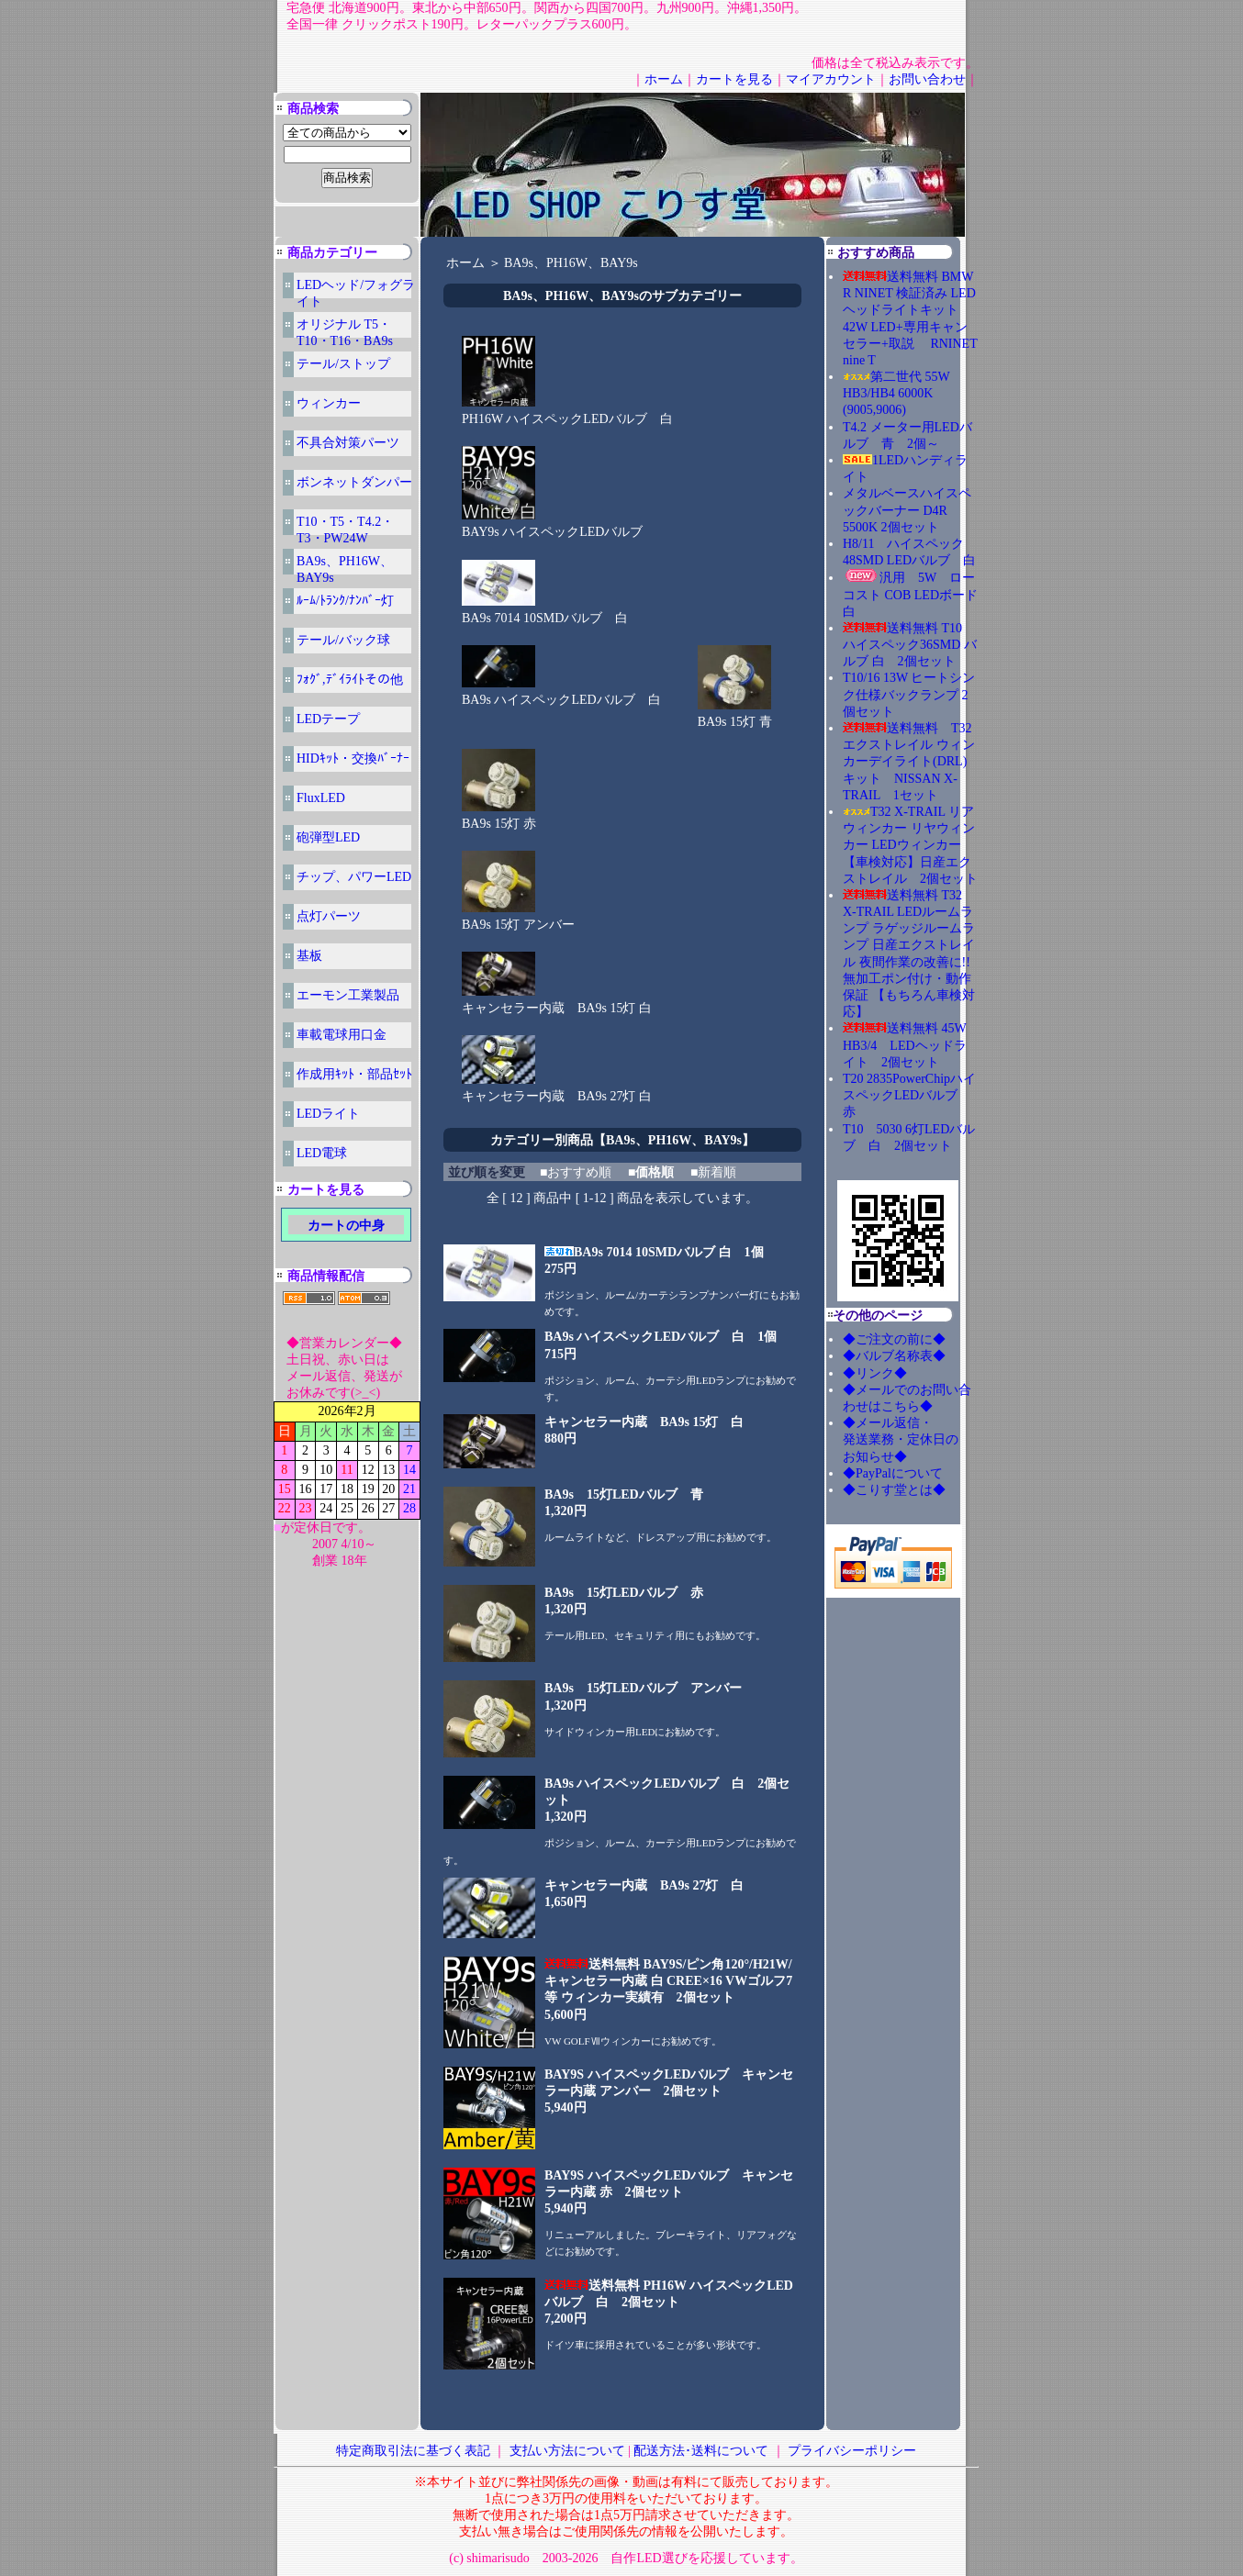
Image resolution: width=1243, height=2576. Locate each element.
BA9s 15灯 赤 (499, 818)
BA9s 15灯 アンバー (518, 918)
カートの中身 (346, 1225)
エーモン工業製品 (348, 995)
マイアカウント (831, 79)
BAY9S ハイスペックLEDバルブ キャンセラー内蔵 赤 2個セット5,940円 (668, 2192)
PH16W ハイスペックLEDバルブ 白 (567, 413)
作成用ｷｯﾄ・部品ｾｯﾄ (354, 1074)
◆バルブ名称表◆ (894, 1356)
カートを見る (734, 79)
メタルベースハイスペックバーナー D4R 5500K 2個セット (907, 509)
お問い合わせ (927, 79)
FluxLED (321, 798)
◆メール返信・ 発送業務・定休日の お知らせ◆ (920, 1439)
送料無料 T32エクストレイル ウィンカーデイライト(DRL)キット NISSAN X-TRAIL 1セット (909, 761)
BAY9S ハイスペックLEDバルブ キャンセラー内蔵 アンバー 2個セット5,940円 (668, 2091)
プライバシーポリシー (852, 2451)
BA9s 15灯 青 (735, 716)
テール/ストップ (343, 364)
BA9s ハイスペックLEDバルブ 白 (561, 694)
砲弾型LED (328, 837)
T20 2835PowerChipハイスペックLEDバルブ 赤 (909, 1095)
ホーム (663, 79)
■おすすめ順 (575, 1172)
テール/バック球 (343, 640)
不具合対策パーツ (348, 443)
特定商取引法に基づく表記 (413, 2451)
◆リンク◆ (875, 1373)
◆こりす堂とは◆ (894, 1490)
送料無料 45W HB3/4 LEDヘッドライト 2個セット (905, 1044)
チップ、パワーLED (354, 877)
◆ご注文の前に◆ (894, 1339)
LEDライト (328, 1114)
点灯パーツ (329, 916)
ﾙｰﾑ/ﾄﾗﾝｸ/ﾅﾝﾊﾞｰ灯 (345, 601)
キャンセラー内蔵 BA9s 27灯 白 (557, 1090)
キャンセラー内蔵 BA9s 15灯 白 (557, 1002)
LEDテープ (328, 719)
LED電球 (322, 1153)
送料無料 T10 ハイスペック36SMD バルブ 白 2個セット (910, 644)
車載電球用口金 (341, 1035)
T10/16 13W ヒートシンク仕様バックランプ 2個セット (909, 694)
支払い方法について (567, 2451)
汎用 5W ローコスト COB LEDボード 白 (910, 594)
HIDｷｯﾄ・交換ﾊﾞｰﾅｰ (353, 758)
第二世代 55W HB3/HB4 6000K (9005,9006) (896, 393)
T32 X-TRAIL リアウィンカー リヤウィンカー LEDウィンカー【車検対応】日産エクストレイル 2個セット (910, 845)
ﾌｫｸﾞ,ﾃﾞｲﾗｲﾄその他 (350, 679)
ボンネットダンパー (354, 482)
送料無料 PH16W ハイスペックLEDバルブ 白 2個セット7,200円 (668, 2302)
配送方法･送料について (700, 2451)
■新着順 (713, 1172)
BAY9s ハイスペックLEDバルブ (552, 526)
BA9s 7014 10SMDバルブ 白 (545, 612)
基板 (309, 956)
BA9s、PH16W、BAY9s (571, 263)
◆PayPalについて (893, 1473)
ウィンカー (329, 403)
